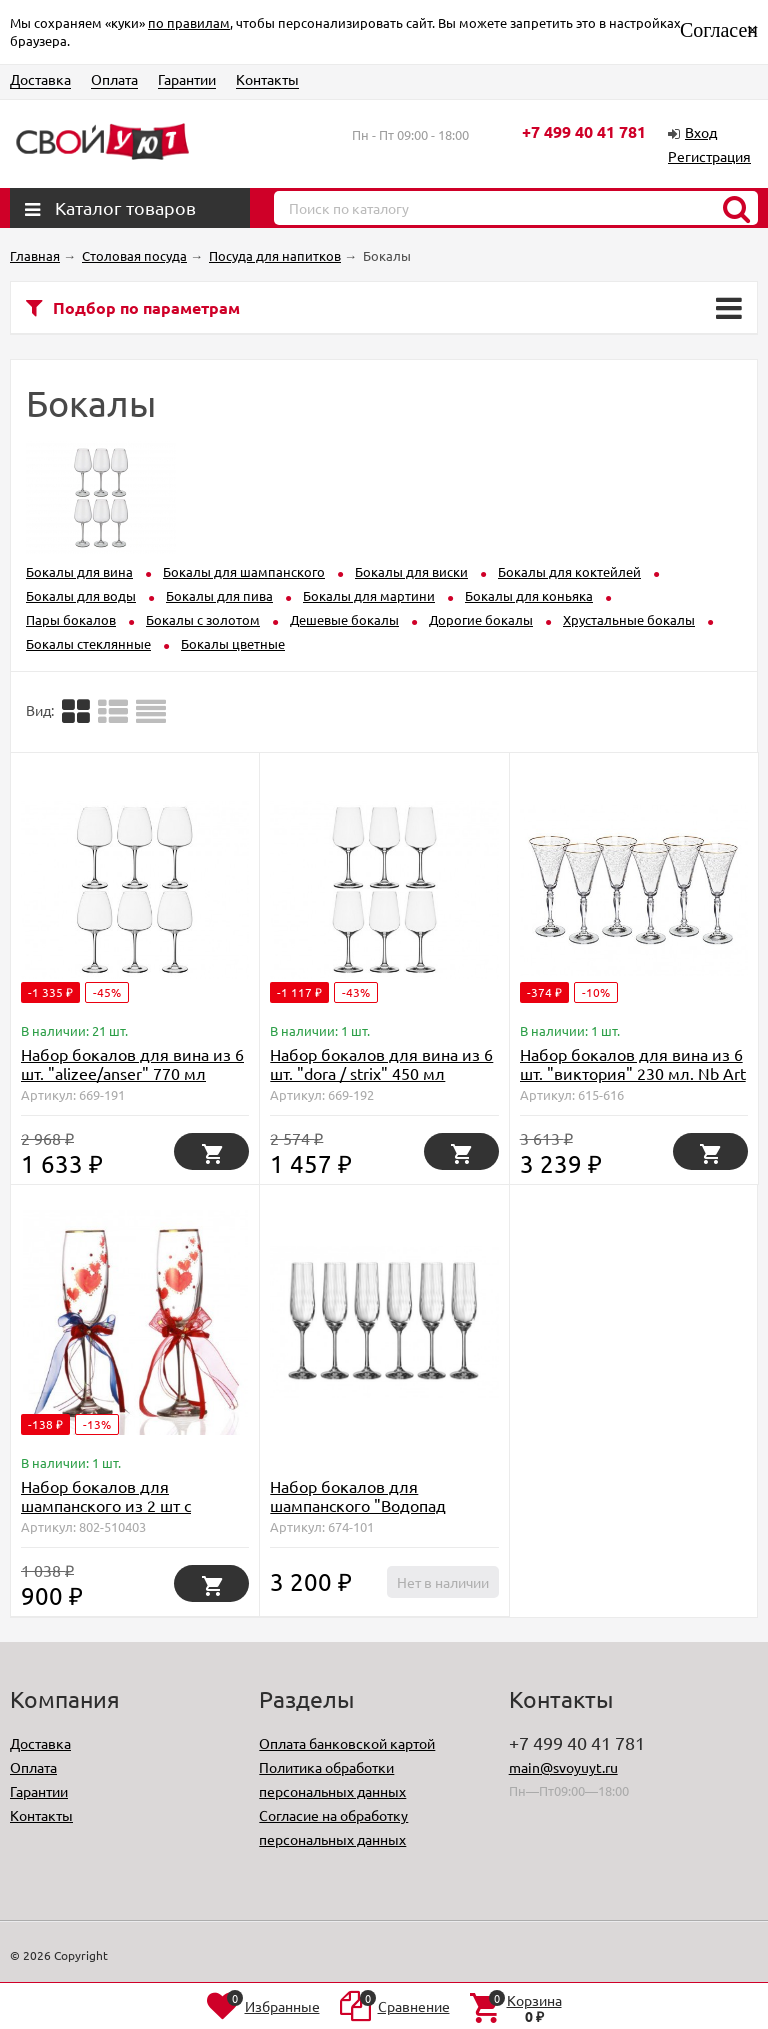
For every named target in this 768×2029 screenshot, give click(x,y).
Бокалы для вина (79, 571)
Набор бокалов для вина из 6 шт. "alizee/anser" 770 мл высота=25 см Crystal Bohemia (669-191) (132, 1082)
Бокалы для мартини (369, 595)
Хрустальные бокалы (629, 619)
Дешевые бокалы (344, 619)
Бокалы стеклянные (88, 643)
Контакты (267, 79)
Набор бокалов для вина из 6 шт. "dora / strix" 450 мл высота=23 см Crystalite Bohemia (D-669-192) (381, 1082)
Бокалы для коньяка (529, 595)
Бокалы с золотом (203, 619)
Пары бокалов (71, 619)
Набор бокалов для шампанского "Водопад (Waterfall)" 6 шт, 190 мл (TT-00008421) (375, 1514)
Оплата (114, 79)
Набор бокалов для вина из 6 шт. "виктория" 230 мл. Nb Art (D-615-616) (633, 1073)
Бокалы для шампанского (244, 571)
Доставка (40, 79)
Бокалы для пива (219, 595)
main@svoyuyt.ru (563, 1767)
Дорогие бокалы (481, 619)
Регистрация (709, 156)
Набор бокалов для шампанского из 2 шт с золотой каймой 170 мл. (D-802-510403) (126, 1514)
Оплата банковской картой (347, 1743)
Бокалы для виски (411, 571)
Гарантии (187, 79)
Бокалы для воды (81, 595)
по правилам (189, 22)
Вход (701, 132)
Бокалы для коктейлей (569, 571)
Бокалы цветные (233, 643)
